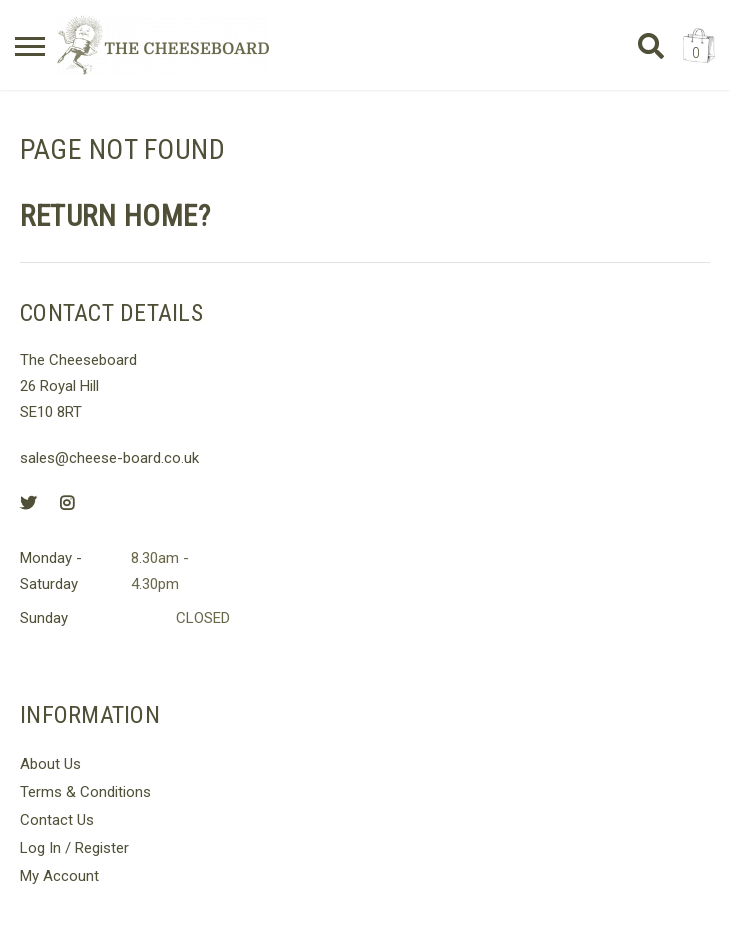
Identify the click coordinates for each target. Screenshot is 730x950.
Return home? (115, 216)
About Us (50, 764)
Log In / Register (74, 848)
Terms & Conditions (85, 792)
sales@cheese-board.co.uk (109, 458)
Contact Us (57, 820)
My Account (59, 876)
